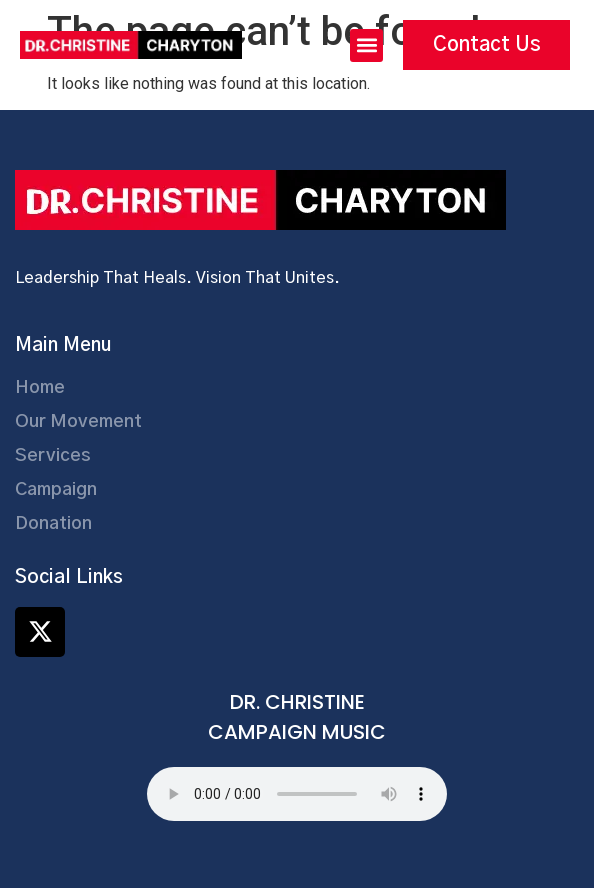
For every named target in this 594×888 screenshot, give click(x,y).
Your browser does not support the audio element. (297, 794)
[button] (366, 45)
